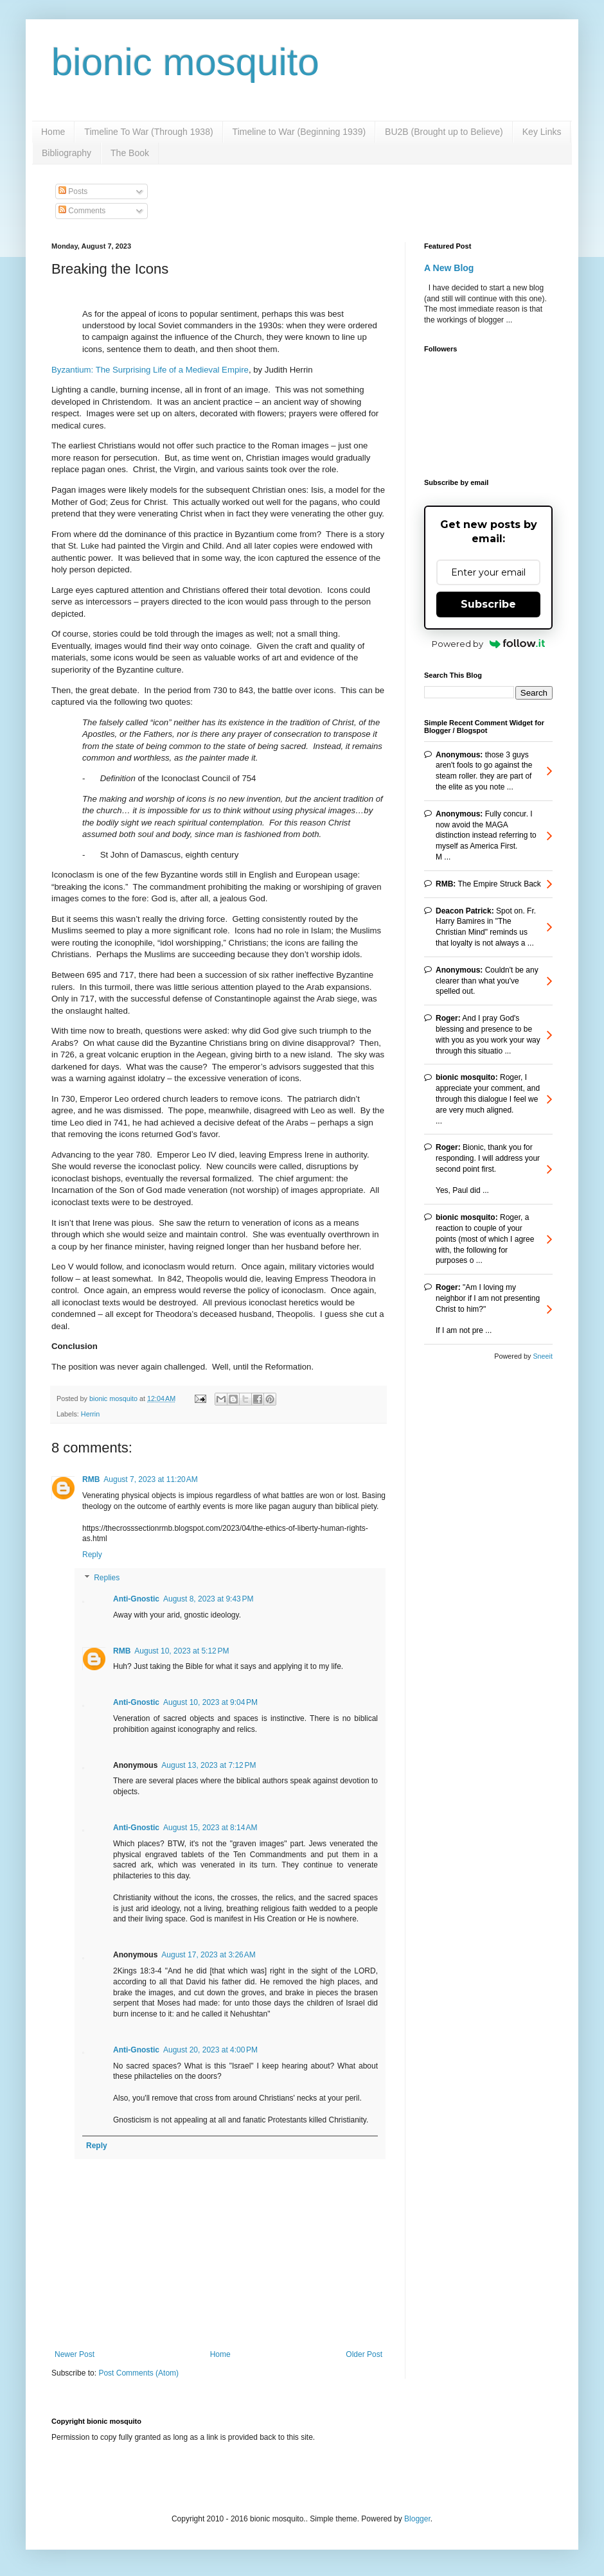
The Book (130, 153)
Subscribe (488, 604)
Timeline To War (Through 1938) (148, 132)
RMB (91, 1479)
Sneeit (543, 1356)
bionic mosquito (185, 62)
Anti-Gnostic (136, 1598)
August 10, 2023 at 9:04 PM (210, 1702)
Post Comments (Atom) (138, 2373)
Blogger (417, 2518)
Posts (72, 191)
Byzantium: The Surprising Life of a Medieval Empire (150, 370)
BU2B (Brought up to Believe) (444, 132)
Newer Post (74, 2354)
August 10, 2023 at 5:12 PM (181, 1650)
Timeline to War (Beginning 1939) (299, 132)
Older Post (364, 2354)
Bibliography (66, 153)
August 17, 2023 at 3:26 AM (208, 1954)
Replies (107, 1577)
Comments (81, 210)
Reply (92, 1554)
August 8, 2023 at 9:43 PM (208, 1598)
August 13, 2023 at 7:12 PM (208, 1765)
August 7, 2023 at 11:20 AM (150, 1479)
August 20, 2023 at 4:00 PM (210, 2049)
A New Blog (449, 268)
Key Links (542, 132)
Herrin (90, 1414)
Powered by (489, 644)
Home (53, 132)
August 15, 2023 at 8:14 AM (210, 1827)
